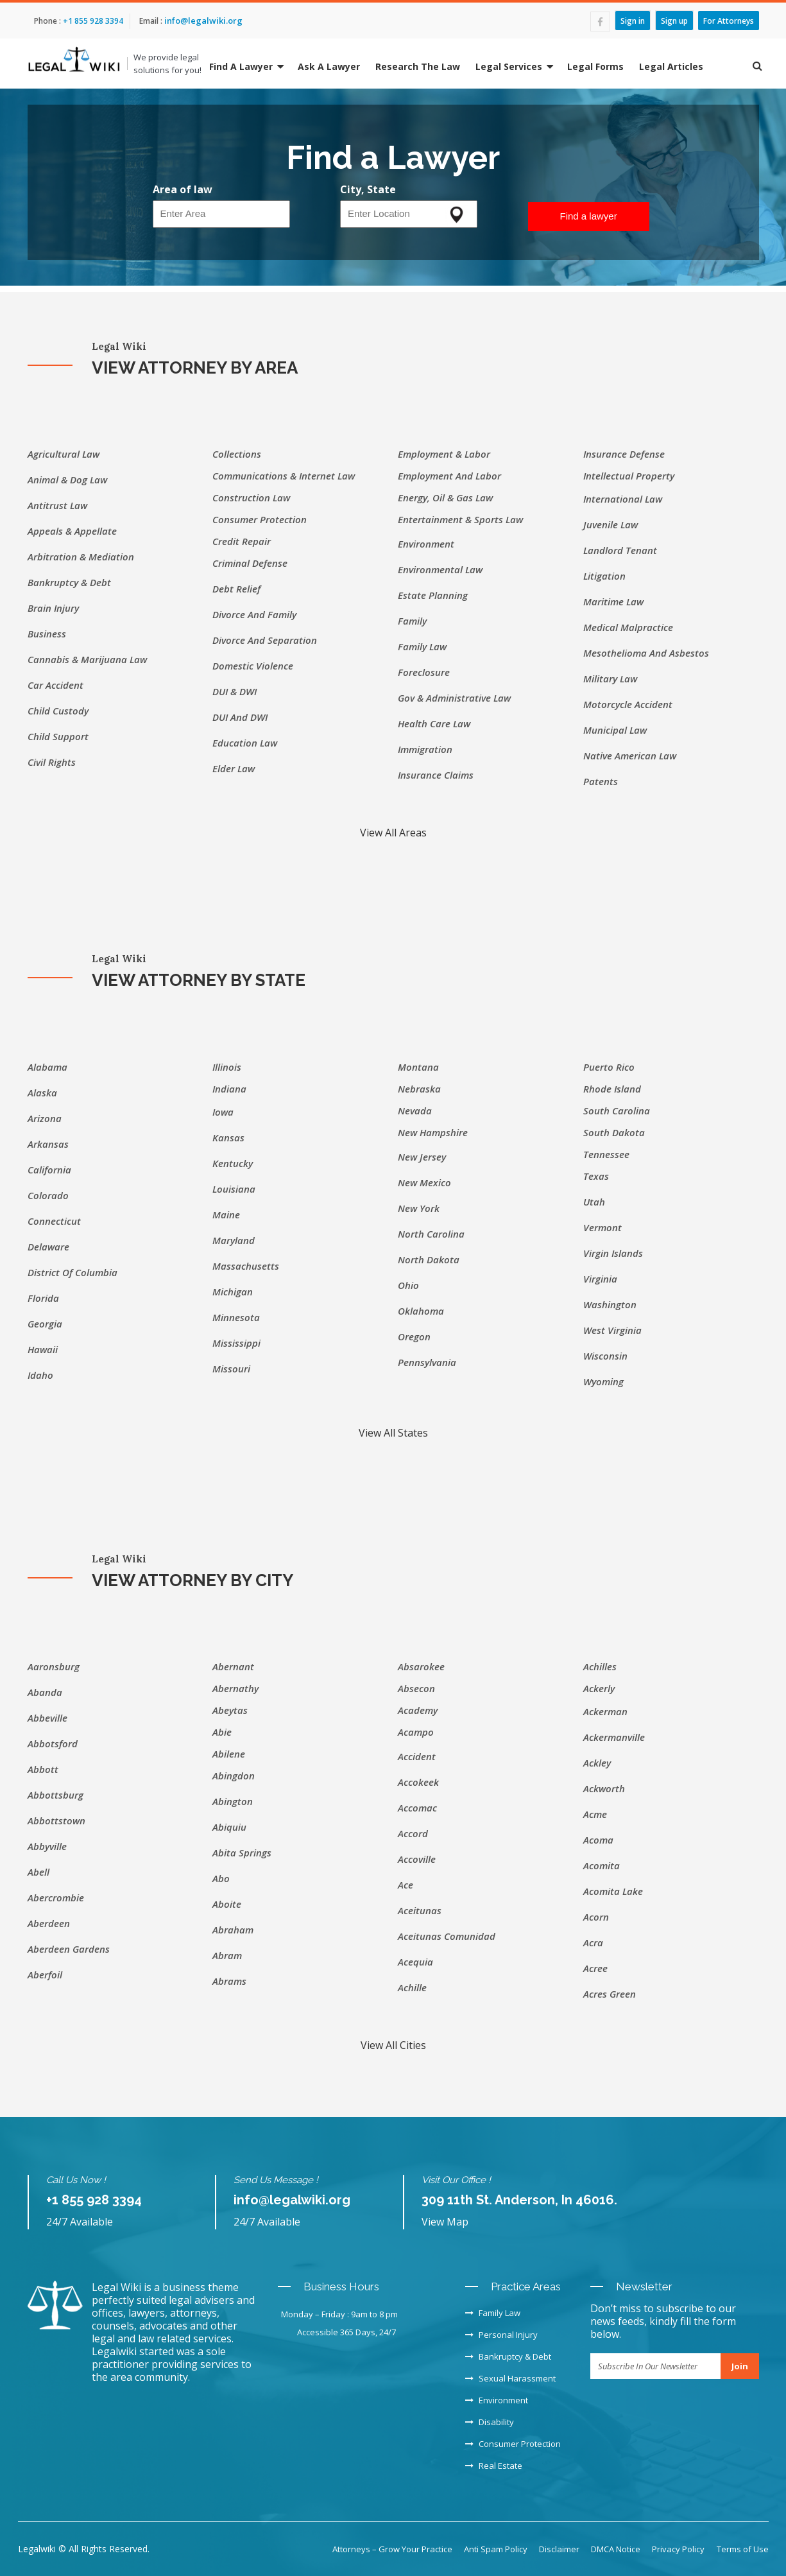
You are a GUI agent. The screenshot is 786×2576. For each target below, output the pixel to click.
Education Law (244, 742)
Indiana (229, 1088)
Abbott (43, 1769)
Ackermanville (614, 1737)
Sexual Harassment (510, 2378)
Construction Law (251, 497)
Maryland (233, 1240)
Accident (417, 1756)
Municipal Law (615, 729)
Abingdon (233, 1775)
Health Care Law (434, 723)
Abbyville (47, 1846)
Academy (418, 1710)
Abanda (45, 1692)
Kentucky (232, 1163)
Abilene (228, 1753)
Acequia (415, 1961)
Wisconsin (605, 1355)
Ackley (597, 1762)
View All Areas (393, 833)
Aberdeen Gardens (69, 1948)
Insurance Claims (436, 774)
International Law (622, 498)
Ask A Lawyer (329, 66)
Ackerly (599, 1688)
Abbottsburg (55, 1794)
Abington (232, 1801)
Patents (600, 781)
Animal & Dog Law (67, 479)
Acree (595, 1968)
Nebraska (419, 1088)
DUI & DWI (234, 691)
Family (412, 620)
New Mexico (424, 1182)
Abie (222, 1731)
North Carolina (431, 1233)
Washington (609, 1304)
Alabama (47, 1066)
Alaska (42, 1092)
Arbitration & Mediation (81, 556)
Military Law (610, 678)
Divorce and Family (254, 614)
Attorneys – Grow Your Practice (392, 2549)
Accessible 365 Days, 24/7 (346, 2332)
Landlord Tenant (620, 550)
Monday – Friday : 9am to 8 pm (339, 2314)
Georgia (45, 1323)
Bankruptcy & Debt (69, 582)
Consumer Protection (259, 519)
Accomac (417, 1807)
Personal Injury (501, 2334)
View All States (393, 1433)
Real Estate (493, 2465)
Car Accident (55, 685)
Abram (227, 1955)
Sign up (674, 20)
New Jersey (422, 1156)
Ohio (408, 1285)
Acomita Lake (613, 1891)
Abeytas (230, 1710)
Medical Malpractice (628, 627)
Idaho (40, 1375)
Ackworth (604, 1788)
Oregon (414, 1336)
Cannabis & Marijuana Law (87, 659)
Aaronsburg (54, 1666)
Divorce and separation (264, 640)
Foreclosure (424, 672)
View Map (445, 2222)
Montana (418, 1066)
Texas (596, 1176)
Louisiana (233, 1188)
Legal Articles (671, 66)
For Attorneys (728, 20)
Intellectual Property (628, 475)
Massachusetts (245, 1265)
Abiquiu (229, 1826)
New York (419, 1208)
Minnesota (236, 1317)
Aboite (226, 1903)
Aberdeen (49, 1923)
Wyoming (603, 1381)
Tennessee (606, 1154)
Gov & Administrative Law (454, 697)
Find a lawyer (588, 216)
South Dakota (614, 1132)
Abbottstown (56, 1820)
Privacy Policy (678, 2549)
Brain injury (53, 607)
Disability (489, 2422)
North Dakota (428, 1259)
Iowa (223, 1111)
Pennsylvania (427, 1362)
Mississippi (236, 1342)
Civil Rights (52, 762)
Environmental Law (440, 569)
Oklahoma (421, 1310)
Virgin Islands (613, 1253)
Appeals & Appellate (72, 530)
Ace (405, 1884)
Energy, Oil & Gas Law (445, 497)
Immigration (425, 749)
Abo (221, 1878)
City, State (368, 189)
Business (47, 633)
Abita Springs (241, 1852)
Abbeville (47, 1717)
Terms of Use (743, 2549)
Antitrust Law (57, 505)
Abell (38, 1871)
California (49, 1169)
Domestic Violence (252, 665)
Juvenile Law (610, 524)
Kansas (228, 1137)
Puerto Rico (609, 1066)
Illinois (226, 1066)
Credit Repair (241, 541)
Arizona (45, 1118)
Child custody (58, 710)
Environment (426, 543)
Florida (43, 1298)
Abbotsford (53, 1743)
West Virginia (612, 1330)
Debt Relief (236, 588)
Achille (412, 1987)
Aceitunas (419, 1910)
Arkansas (48, 1143)
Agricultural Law (63, 453)
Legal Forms (595, 66)
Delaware (48, 1246)
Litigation (604, 575)
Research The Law (417, 66)
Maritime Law (613, 601)
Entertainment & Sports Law (460, 519)
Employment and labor (449, 475)
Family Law (422, 646)
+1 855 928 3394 (92, 20)
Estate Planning (433, 595)
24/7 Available (79, 2222)
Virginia (600, 1278)
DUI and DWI (240, 717)
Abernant (233, 1666)
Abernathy (235, 1688)
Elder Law (233, 768)
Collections (236, 453)
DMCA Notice (615, 2549)
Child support (58, 736)
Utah (594, 1201)
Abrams (229, 1981)
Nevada (415, 1110)
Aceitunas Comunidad (446, 1936)
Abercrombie (56, 1897)
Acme (595, 1814)
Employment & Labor (444, 453)
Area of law (182, 189)
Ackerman (605, 1711)
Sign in (632, 20)
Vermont (602, 1227)
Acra (593, 1942)
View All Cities (393, 2045)
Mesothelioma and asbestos (646, 652)
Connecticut (54, 1221)
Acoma (598, 1839)
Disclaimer (559, 2549)
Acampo (416, 1731)
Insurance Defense (624, 453)
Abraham (232, 1929)
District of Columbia (72, 1272)
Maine (226, 1214)
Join (739, 2366)
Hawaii (43, 1349)
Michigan (232, 1291)
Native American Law (629, 755)
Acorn (596, 1916)
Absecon (416, 1688)
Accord (413, 1833)
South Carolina (616, 1110)
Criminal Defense (249, 563)
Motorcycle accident (627, 704)
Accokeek (418, 1782)
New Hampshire (433, 1132)
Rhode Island (612, 1088)
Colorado (48, 1195)
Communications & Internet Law (283, 475)
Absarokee (421, 1666)
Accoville (417, 1859)
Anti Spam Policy (495, 2549)
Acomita (601, 1865)
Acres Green (609, 1993)
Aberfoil (45, 1974)
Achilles (600, 1666)
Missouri (231, 1368)
